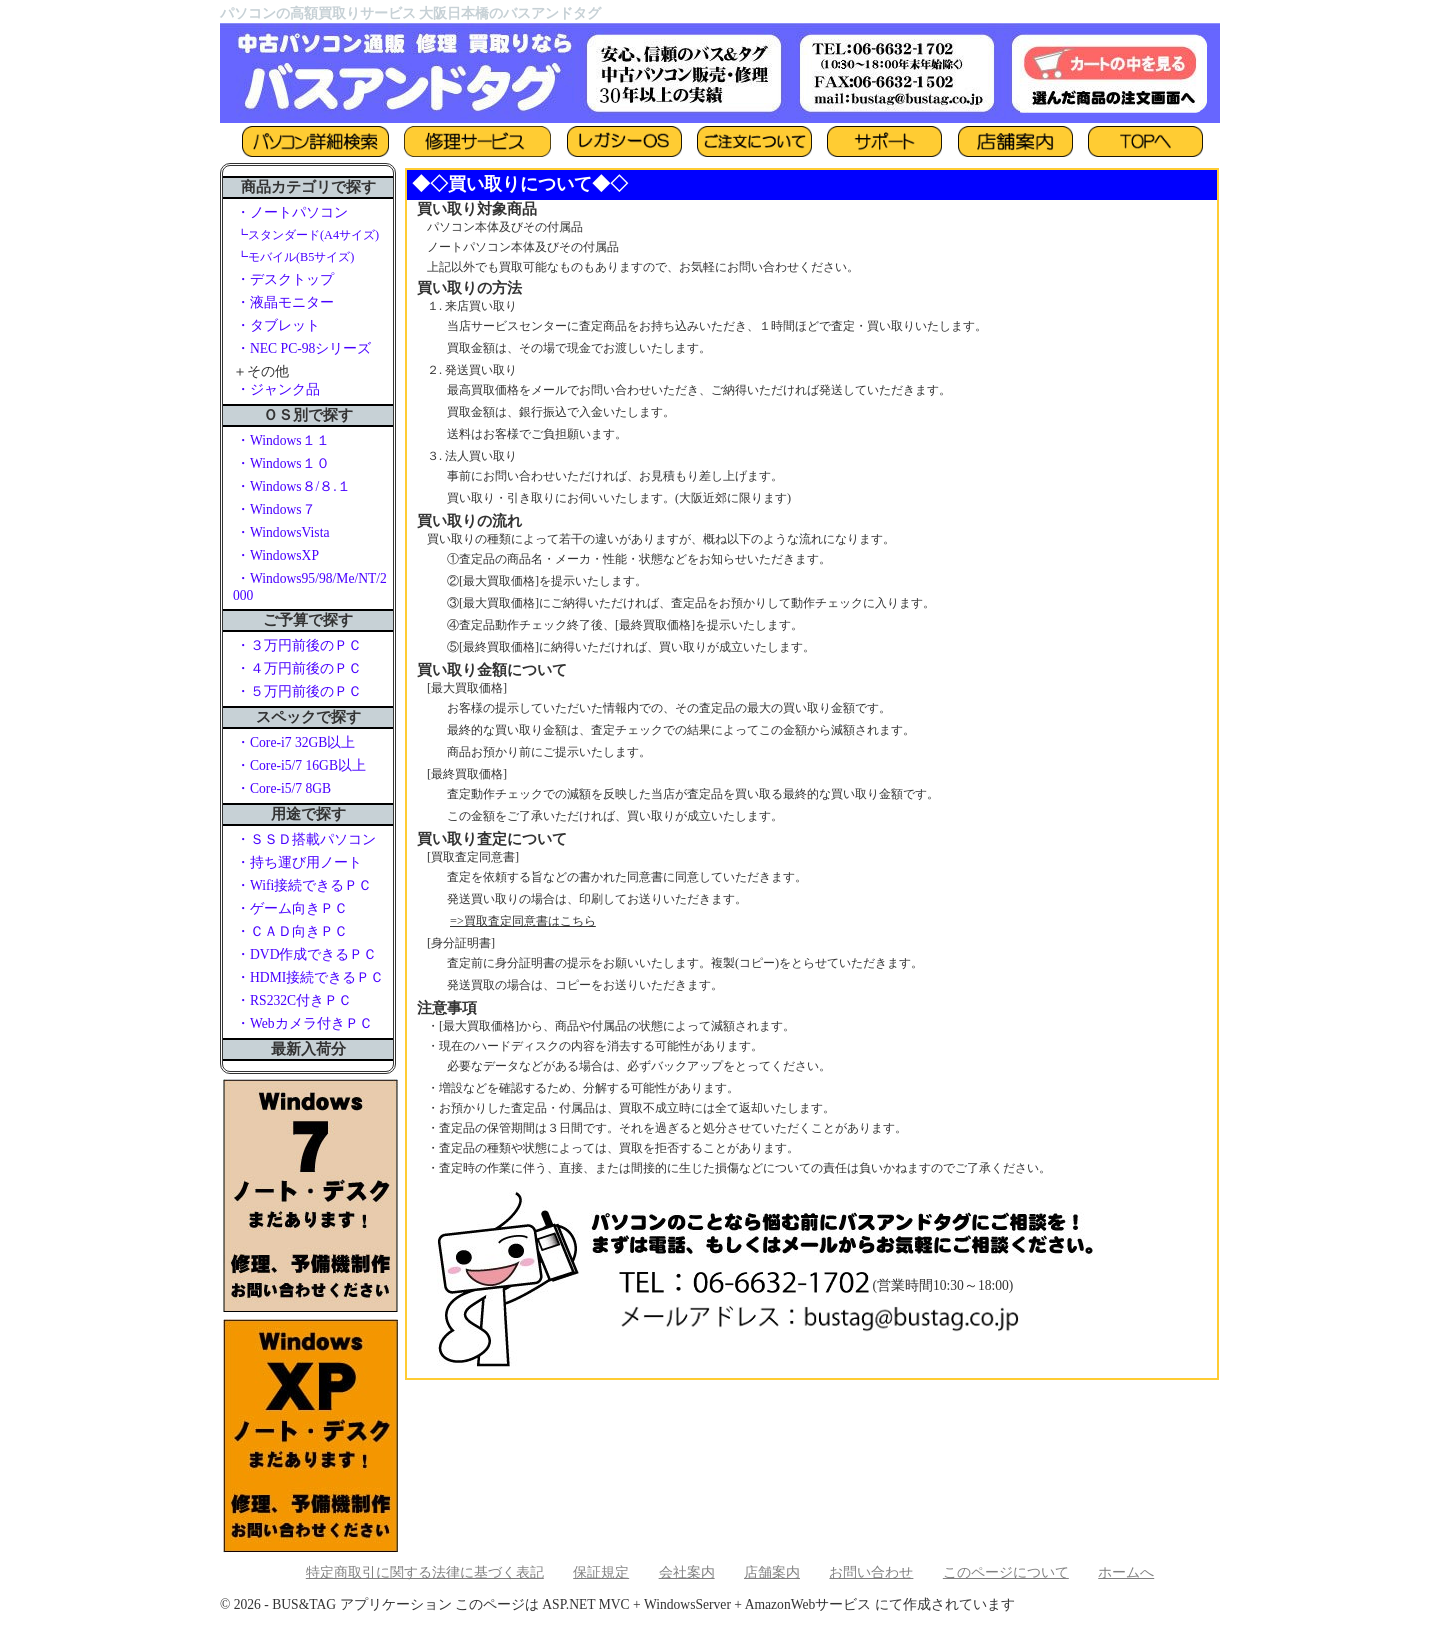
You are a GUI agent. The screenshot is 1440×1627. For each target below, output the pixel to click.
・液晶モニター (285, 302)
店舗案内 (772, 1572)
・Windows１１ (283, 440)
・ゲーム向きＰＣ (292, 908)
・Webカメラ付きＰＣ (304, 1023)
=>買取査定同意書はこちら (523, 921)
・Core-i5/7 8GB (283, 788)
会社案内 (687, 1572)
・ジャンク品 (278, 389)
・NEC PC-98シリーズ (303, 348)
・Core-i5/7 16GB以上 (301, 765)
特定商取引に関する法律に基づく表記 (425, 1572)
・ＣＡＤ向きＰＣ (292, 931)
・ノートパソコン (292, 212)
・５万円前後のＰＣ (299, 691)
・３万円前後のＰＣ (299, 645)
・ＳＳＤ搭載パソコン (306, 839)
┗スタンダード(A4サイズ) (307, 235)
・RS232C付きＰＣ (294, 1000)
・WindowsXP (277, 555)
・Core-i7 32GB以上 (295, 742)
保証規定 (601, 1572)
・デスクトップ (285, 279)
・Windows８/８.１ (293, 486)
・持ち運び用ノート (299, 862)
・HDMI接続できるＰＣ (310, 977)
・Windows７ (276, 509)
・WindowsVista (282, 532)
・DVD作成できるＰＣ (306, 954)
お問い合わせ (871, 1572)
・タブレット (278, 325)
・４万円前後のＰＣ (299, 668)
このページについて (1006, 1572)
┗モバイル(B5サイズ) (295, 257)
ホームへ (1126, 1572)
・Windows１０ (283, 463)
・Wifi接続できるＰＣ (304, 885)
